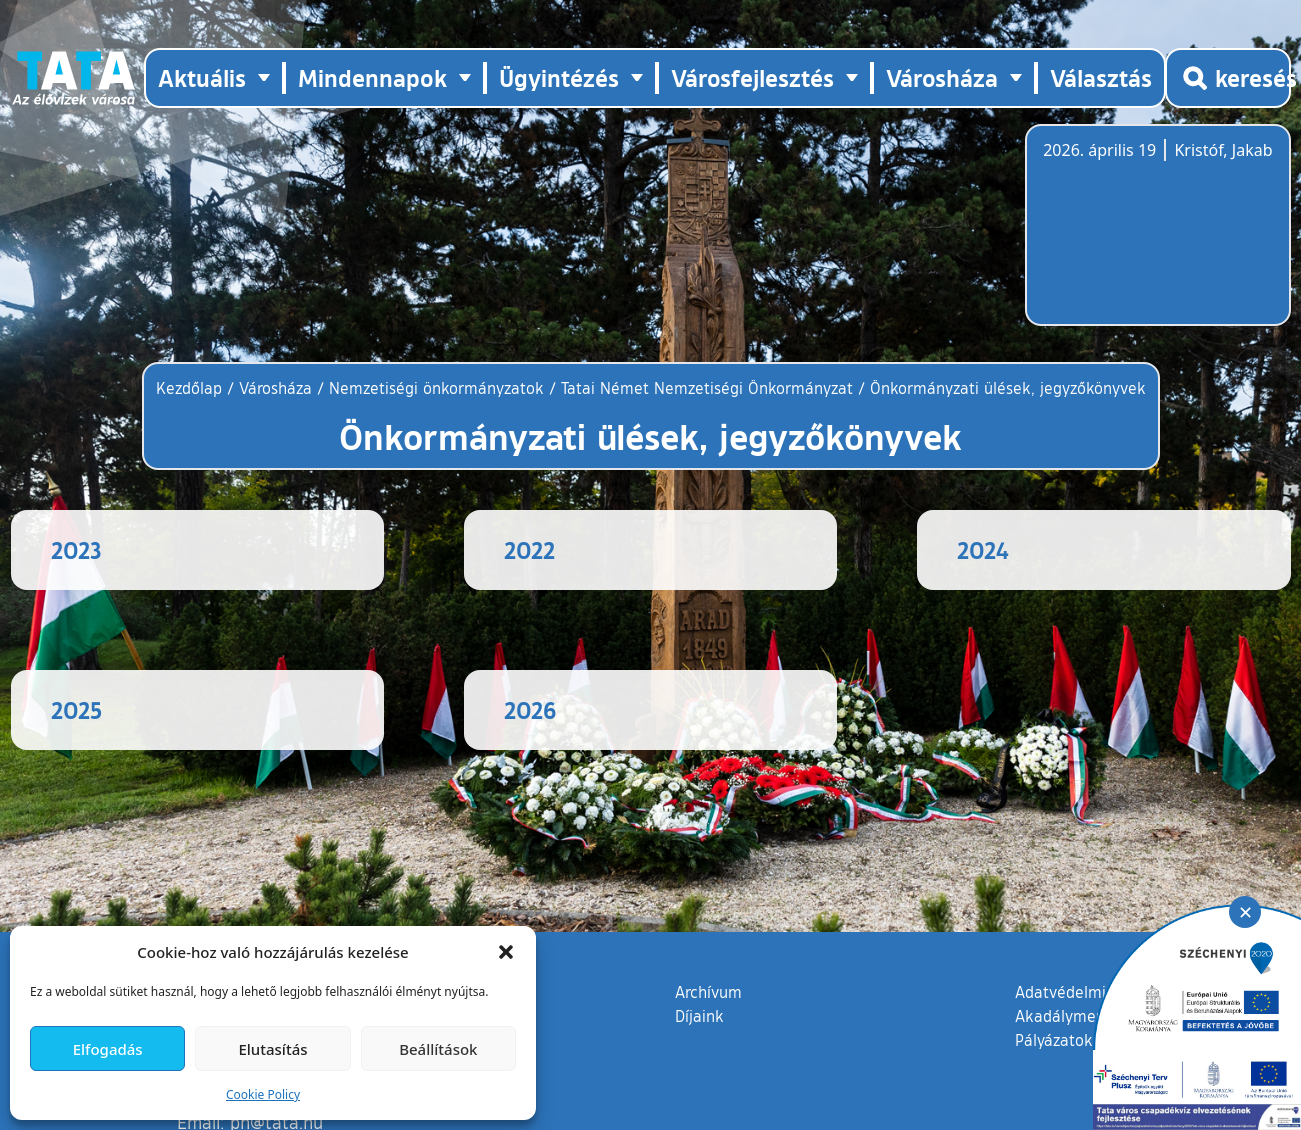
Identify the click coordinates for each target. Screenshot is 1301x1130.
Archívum (708, 1031)
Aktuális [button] (202, 77)
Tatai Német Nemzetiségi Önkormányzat (707, 388)
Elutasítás (272, 1049)
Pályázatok (1054, 1080)
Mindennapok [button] (372, 77)
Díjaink (699, 1056)
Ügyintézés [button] (559, 77)
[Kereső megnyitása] (1228, 78)
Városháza (275, 388)
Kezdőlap (191, 388)
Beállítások (438, 1049)
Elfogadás (108, 1049)
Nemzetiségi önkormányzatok (436, 388)
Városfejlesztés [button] (752, 77)
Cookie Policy (263, 1094)
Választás (1101, 77)
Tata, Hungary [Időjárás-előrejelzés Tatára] (1155, 237)
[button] (506, 952)
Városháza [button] (942, 77)
